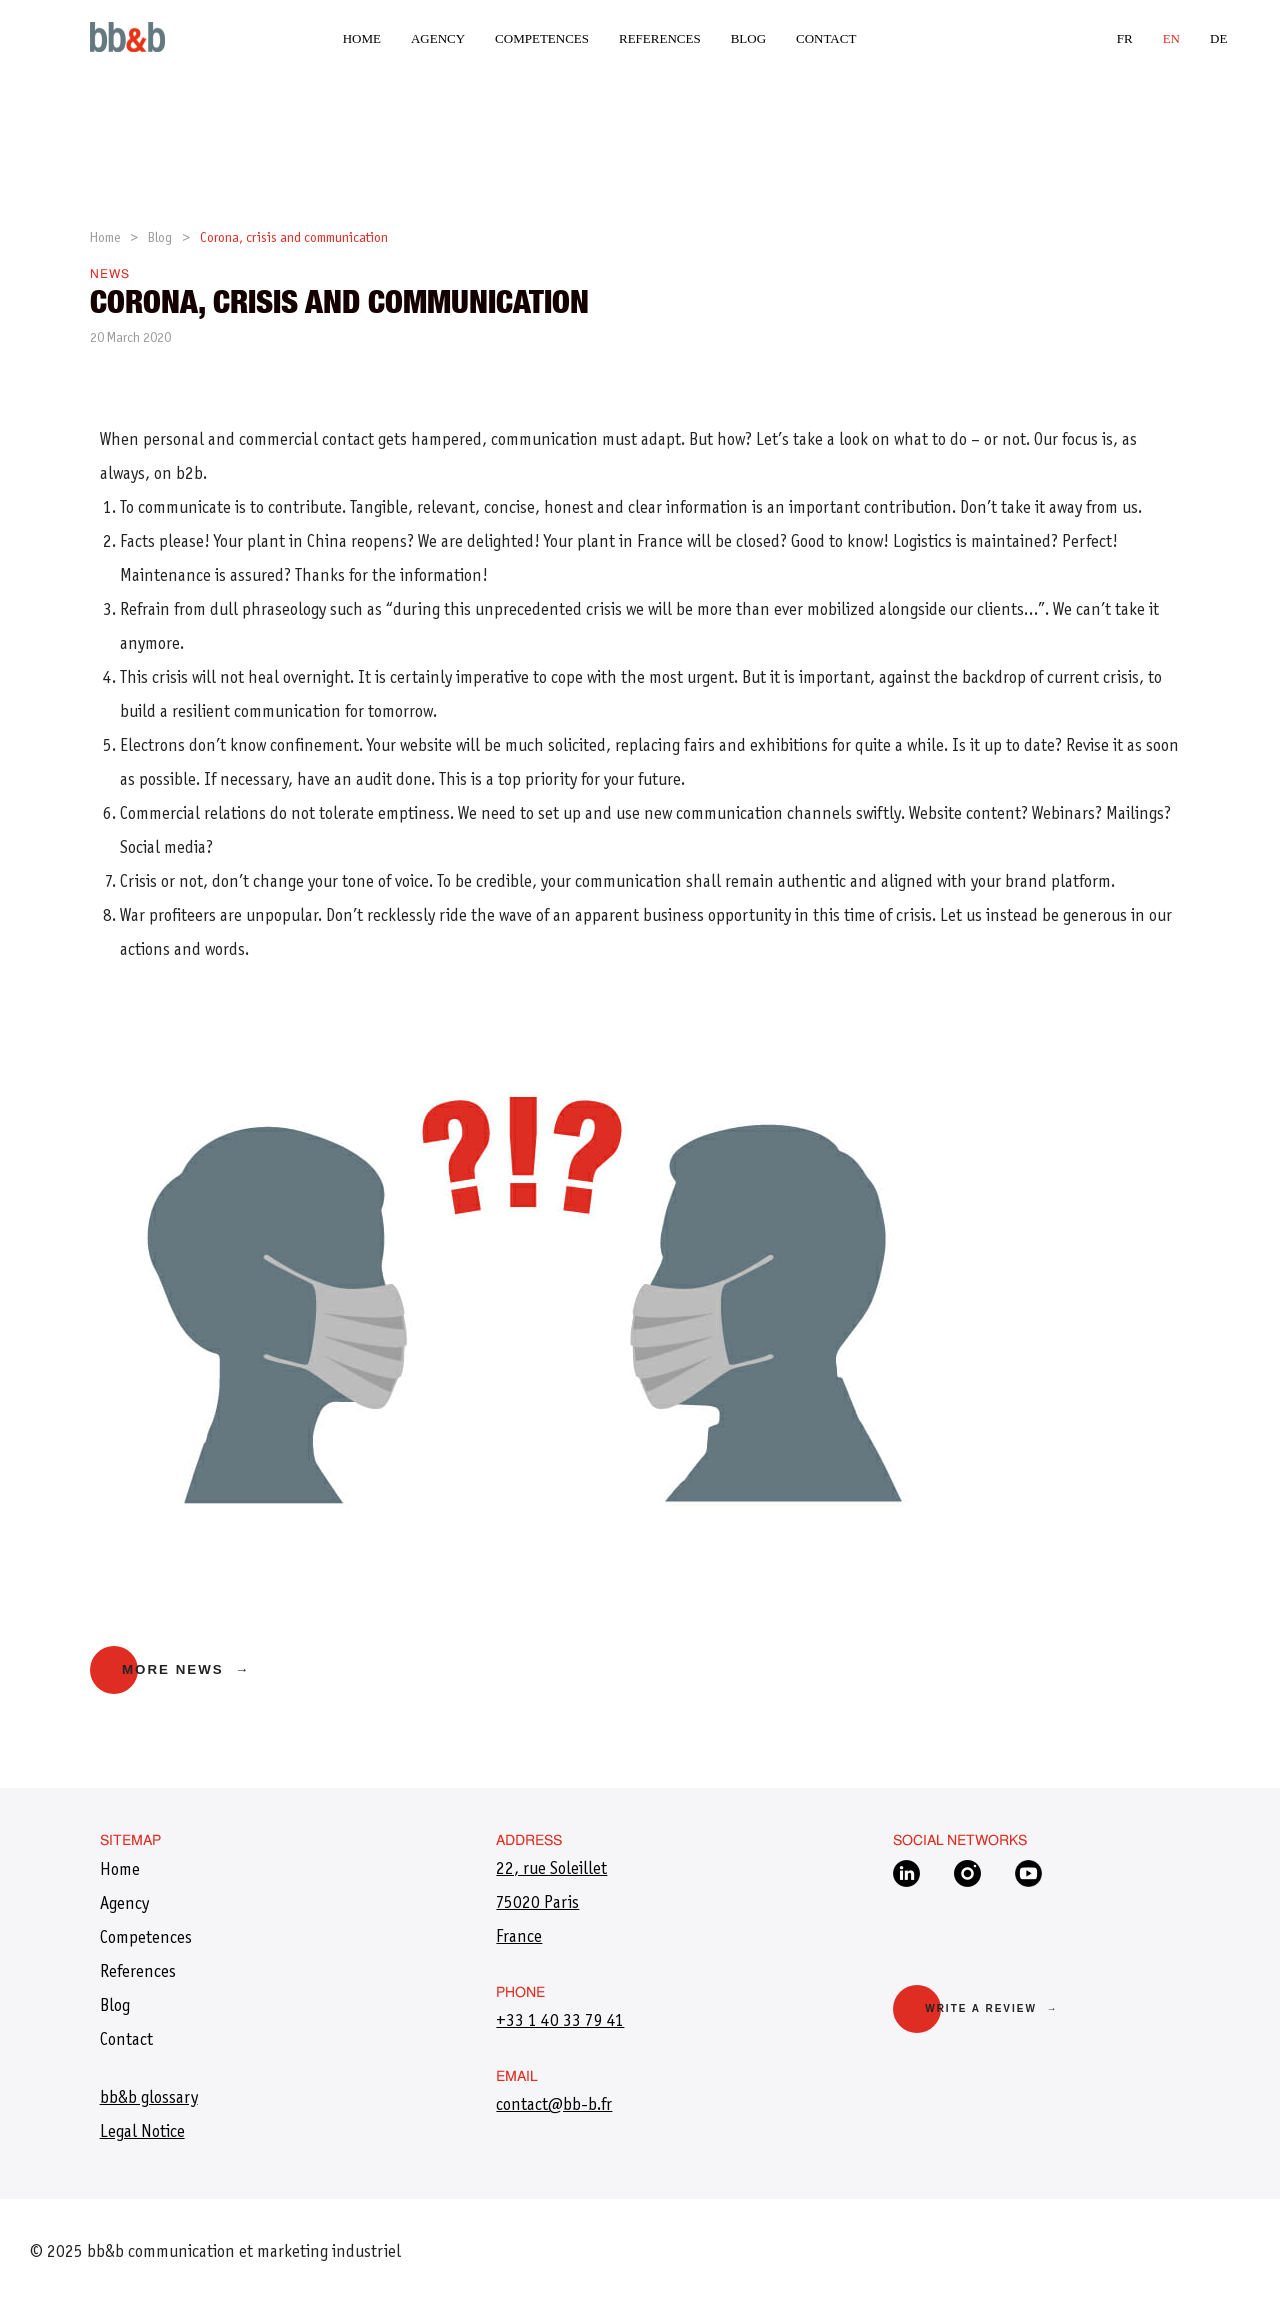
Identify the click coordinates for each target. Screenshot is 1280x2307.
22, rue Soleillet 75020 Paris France (551, 1904)
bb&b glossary (149, 2099)
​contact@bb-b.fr (554, 2106)
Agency (438, 38)
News (110, 275)
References (660, 38)
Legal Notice (142, 2133)
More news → (186, 1669)
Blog (748, 38)
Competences (542, 38)
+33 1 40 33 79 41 (560, 2022)
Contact (826, 38)
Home (362, 38)
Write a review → (991, 2008)
